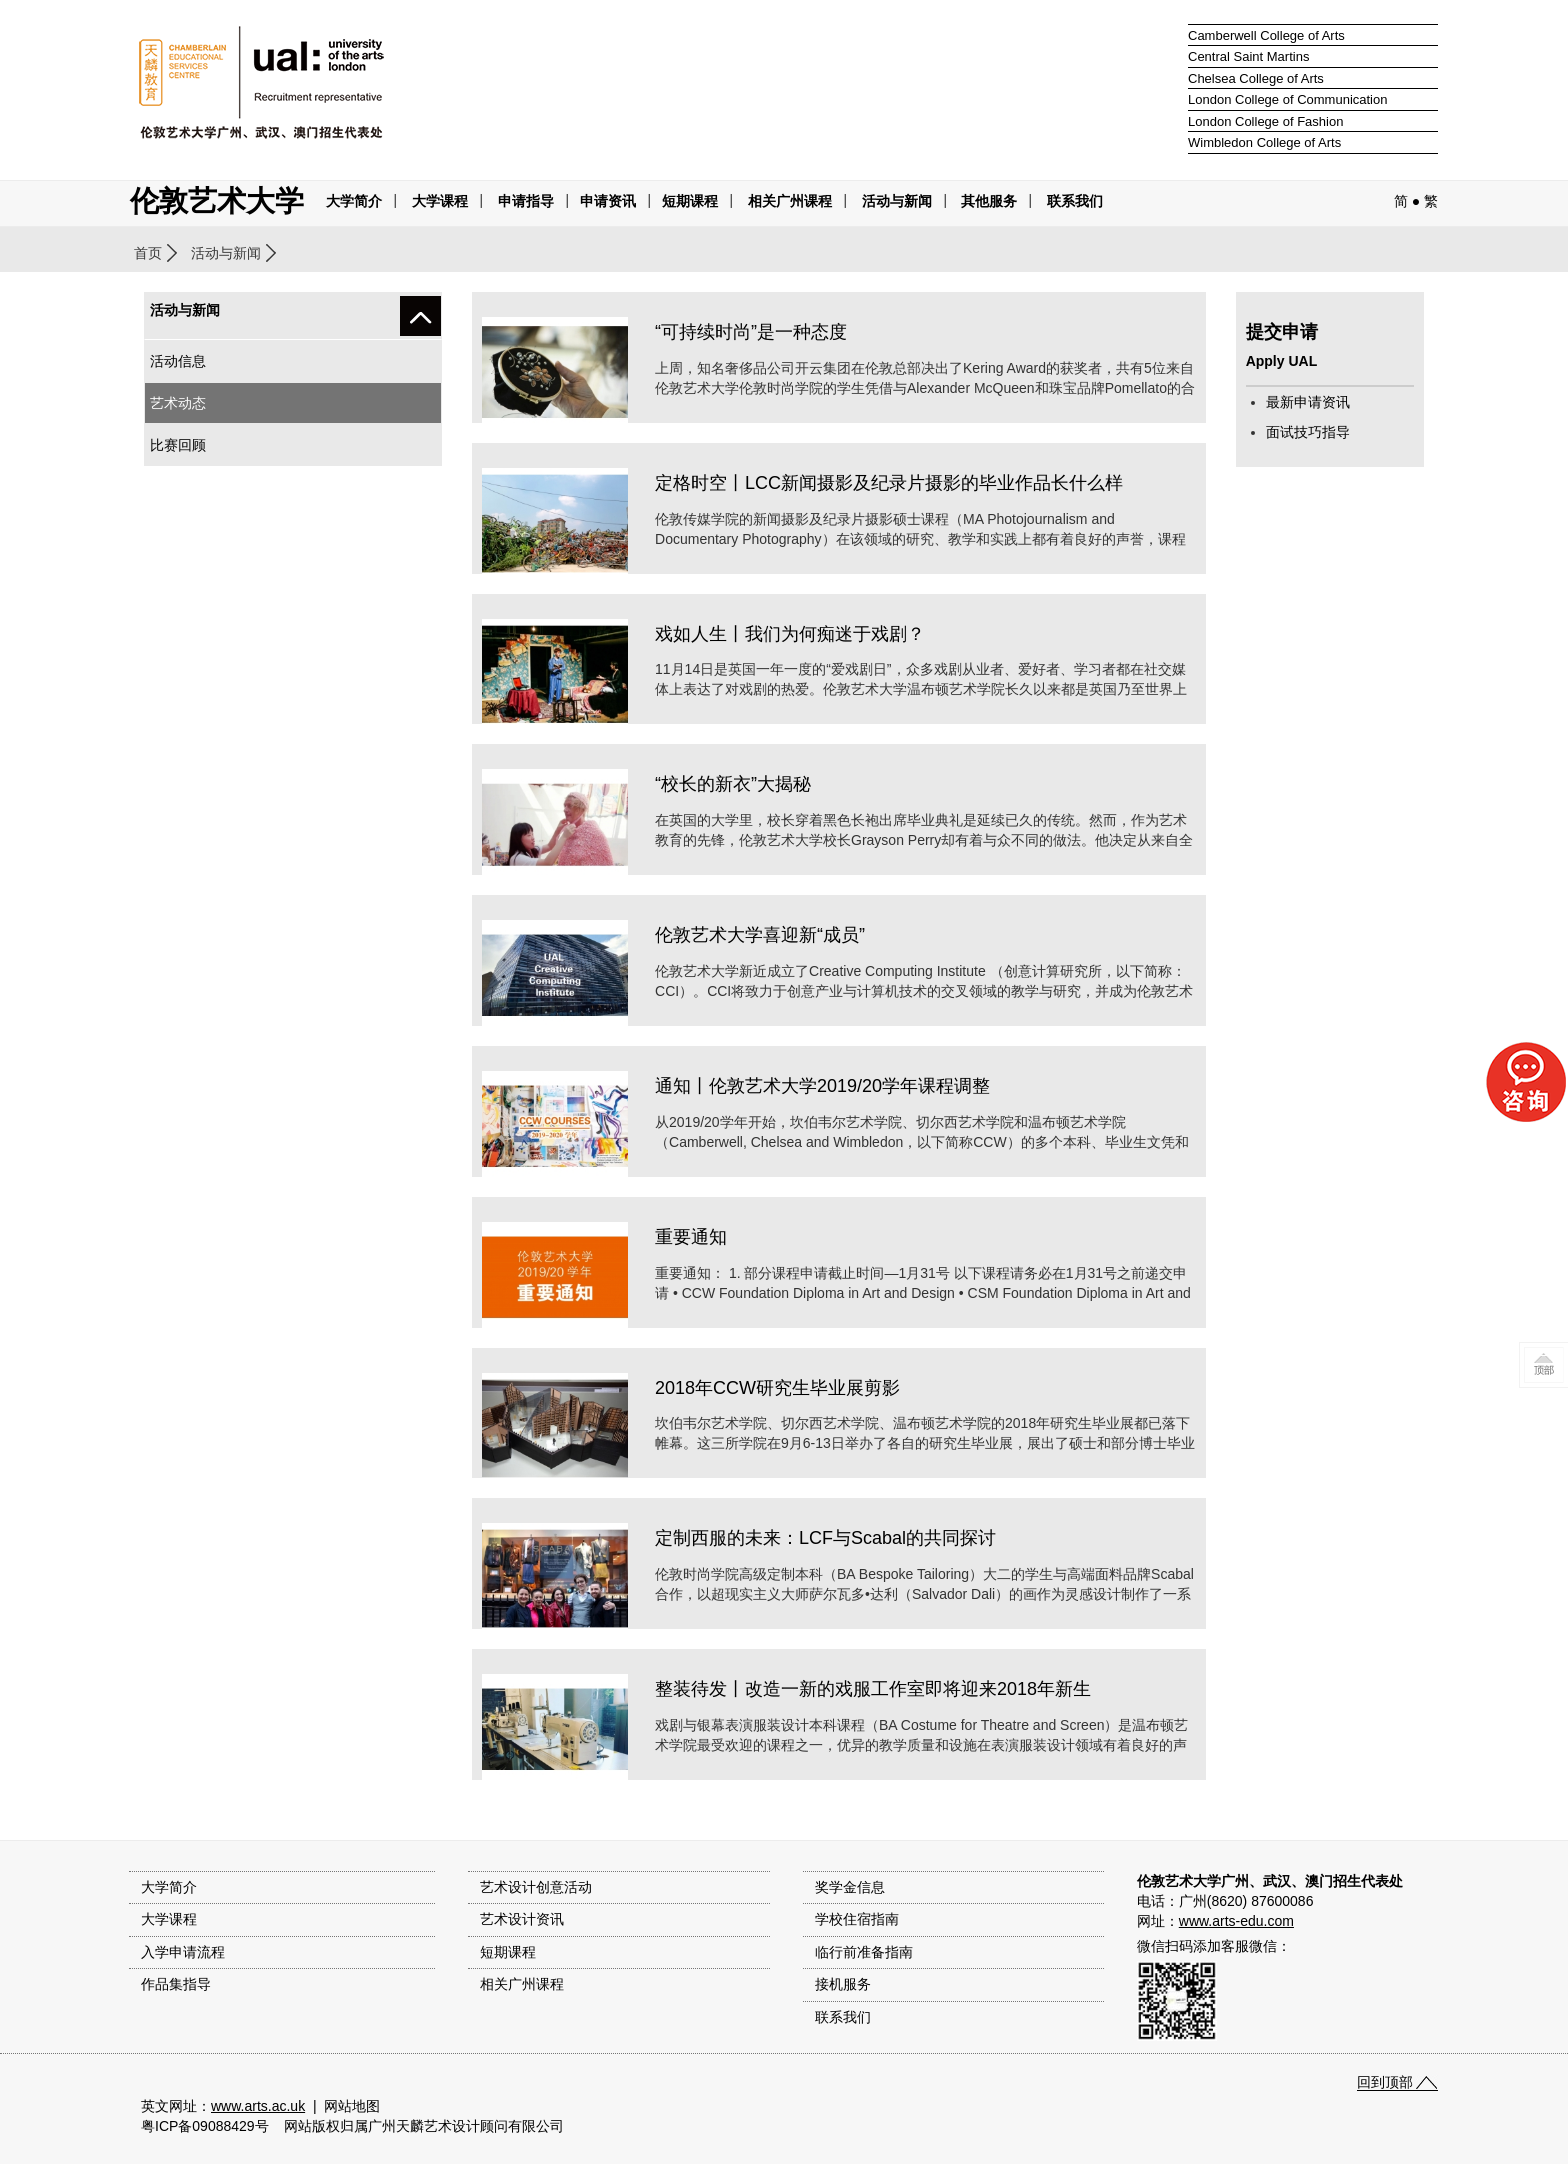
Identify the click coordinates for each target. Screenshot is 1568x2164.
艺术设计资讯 (522, 1919)
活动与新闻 (226, 253)
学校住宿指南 (857, 1919)
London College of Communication (1287, 99)
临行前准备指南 (864, 1952)
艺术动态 (178, 403)
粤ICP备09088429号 (205, 2126)
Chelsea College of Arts (1256, 78)
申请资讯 (608, 201)
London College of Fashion (1265, 121)
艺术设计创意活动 (536, 1887)
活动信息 (178, 361)
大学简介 (354, 201)
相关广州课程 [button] (790, 201)
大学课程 (440, 201)
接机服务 (843, 1984)
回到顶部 (1385, 2082)
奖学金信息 (850, 1887)
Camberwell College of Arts (1266, 35)
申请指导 (526, 201)
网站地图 (352, 2106)
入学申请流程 (183, 1952)
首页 (148, 253)
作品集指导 (176, 1984)
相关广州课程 (522, 1984)
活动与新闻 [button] (897, 201)
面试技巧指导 (1308, 432)
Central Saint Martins (1248, 56)
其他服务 (989, 201)
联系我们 (1075, 201)
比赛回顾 (178, 445)
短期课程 (690, 201)
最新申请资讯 (1308, 402)
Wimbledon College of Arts (1264, 142)
